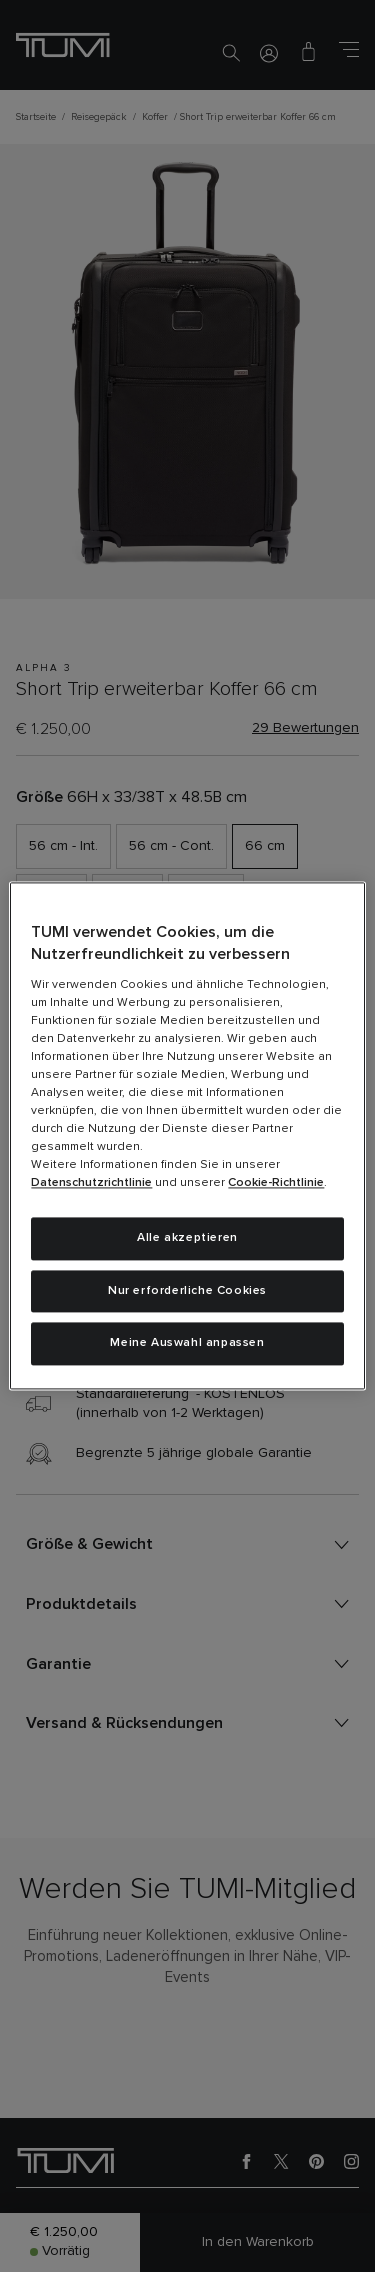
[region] (187, 1135)
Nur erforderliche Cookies (187, 1291)
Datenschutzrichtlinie (91, 1183)
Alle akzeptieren (187, 1238)
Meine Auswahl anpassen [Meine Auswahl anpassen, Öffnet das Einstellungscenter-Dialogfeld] (187, 1344)
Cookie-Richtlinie (276, 1183)
